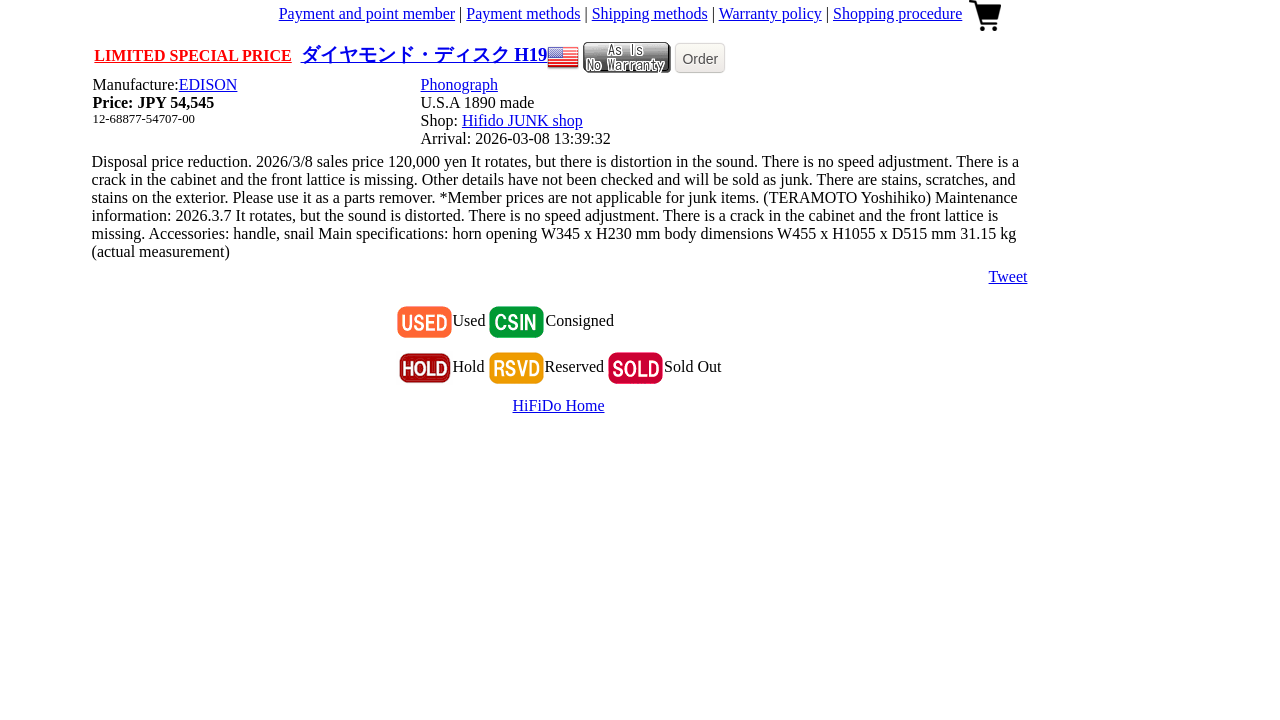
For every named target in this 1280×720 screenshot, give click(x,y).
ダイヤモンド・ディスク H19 (424, 54)
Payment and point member (367, 13)
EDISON (208, 84)
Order (700, 59)
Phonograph (459, 84)
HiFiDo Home (559, 405)
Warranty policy (770, 13)
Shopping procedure (897, 13)
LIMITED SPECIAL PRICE (192, 55)
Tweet (1008, 276)
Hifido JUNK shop (522, 120)
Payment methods (523, 13)
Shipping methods (650, 13)
